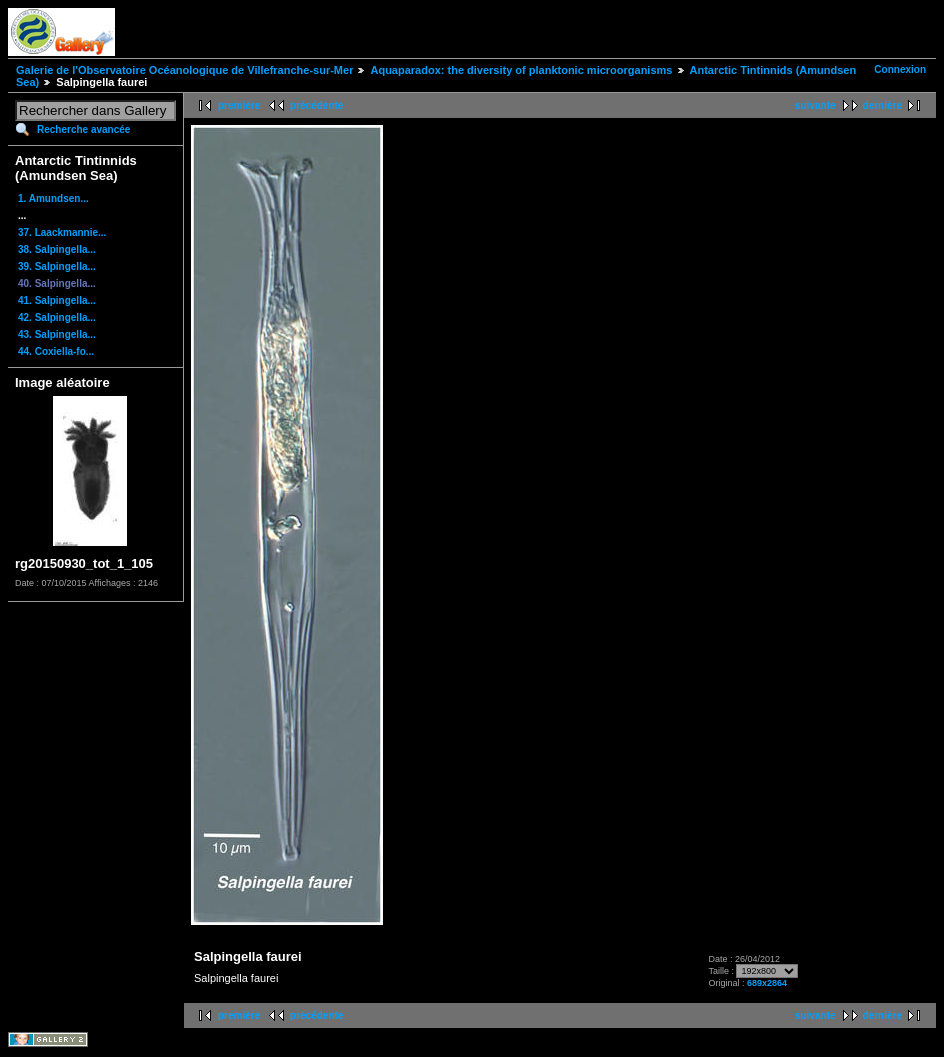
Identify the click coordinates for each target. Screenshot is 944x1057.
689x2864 (767, 983)
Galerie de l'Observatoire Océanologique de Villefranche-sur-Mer (184, 70)
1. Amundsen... (53, 198)
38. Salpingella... (57, 249)
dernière (882, 105)
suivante (815, 105)
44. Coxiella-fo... (56, 351)
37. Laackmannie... (62, 232)
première (239, 105)
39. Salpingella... (57, 266)
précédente (316, 105)
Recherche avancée (83, 129)
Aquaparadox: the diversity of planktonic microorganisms (521, 70)
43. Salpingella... (57, 334)
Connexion (900, 69)
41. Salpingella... (57, 300)
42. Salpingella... (57, 317)
